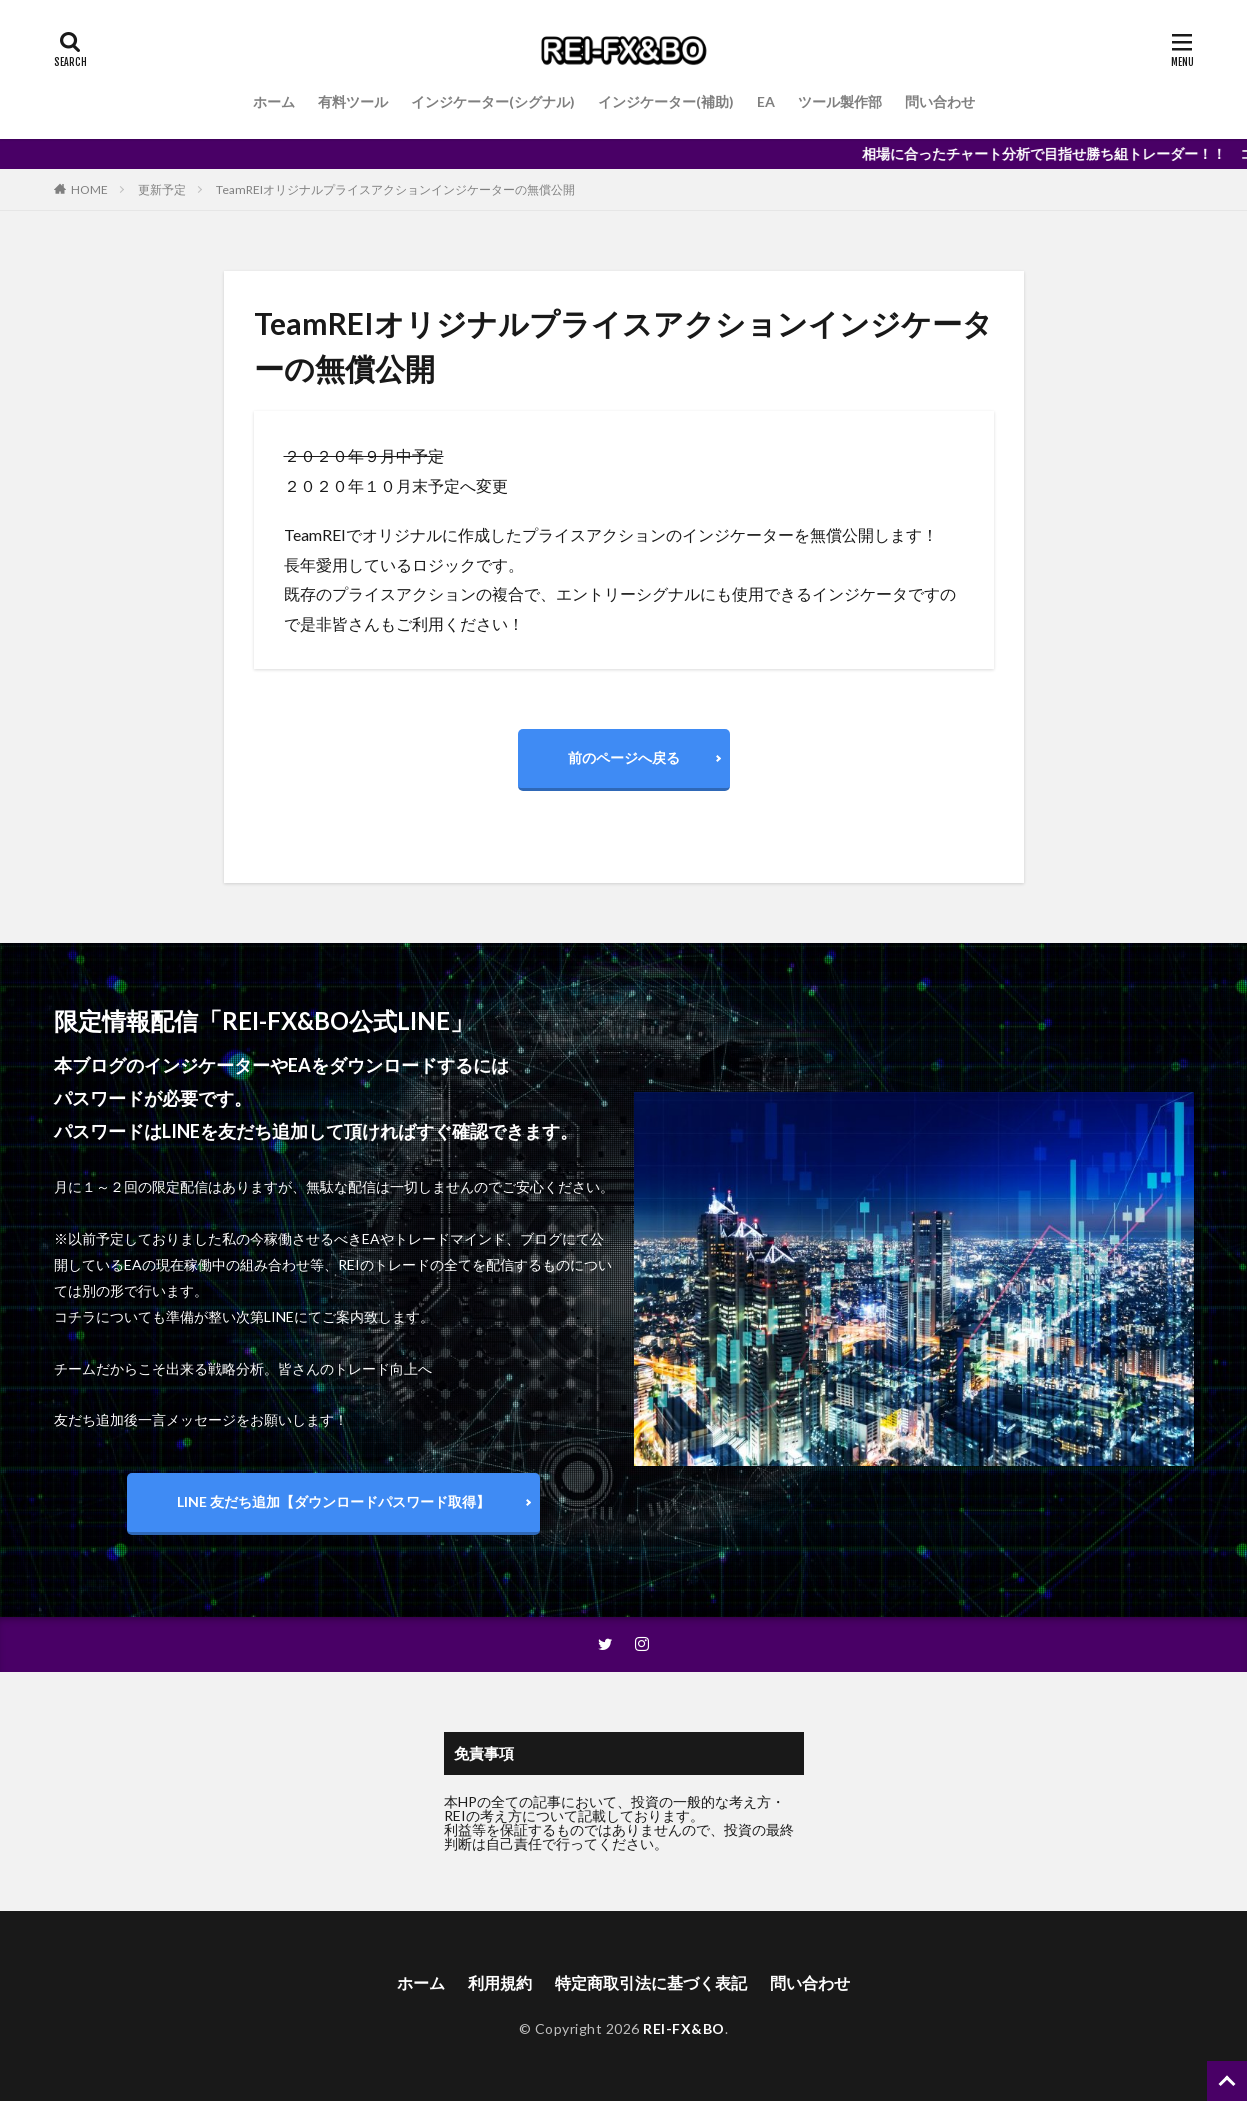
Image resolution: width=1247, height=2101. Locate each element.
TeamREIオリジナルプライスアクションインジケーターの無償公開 (395, 189)
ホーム (274, 101)
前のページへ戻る (624, 757)
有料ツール (353, 101)
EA (766, 101)
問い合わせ (940, 101)
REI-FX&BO (684, 2028)
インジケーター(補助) (666, 101)
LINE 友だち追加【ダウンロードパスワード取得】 (333, 1501)
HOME (89, 189)
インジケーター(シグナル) (493, 101)
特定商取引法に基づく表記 (651, 1982)
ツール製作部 (840, 101)
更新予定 (162, 189)
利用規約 (500, 1982)
